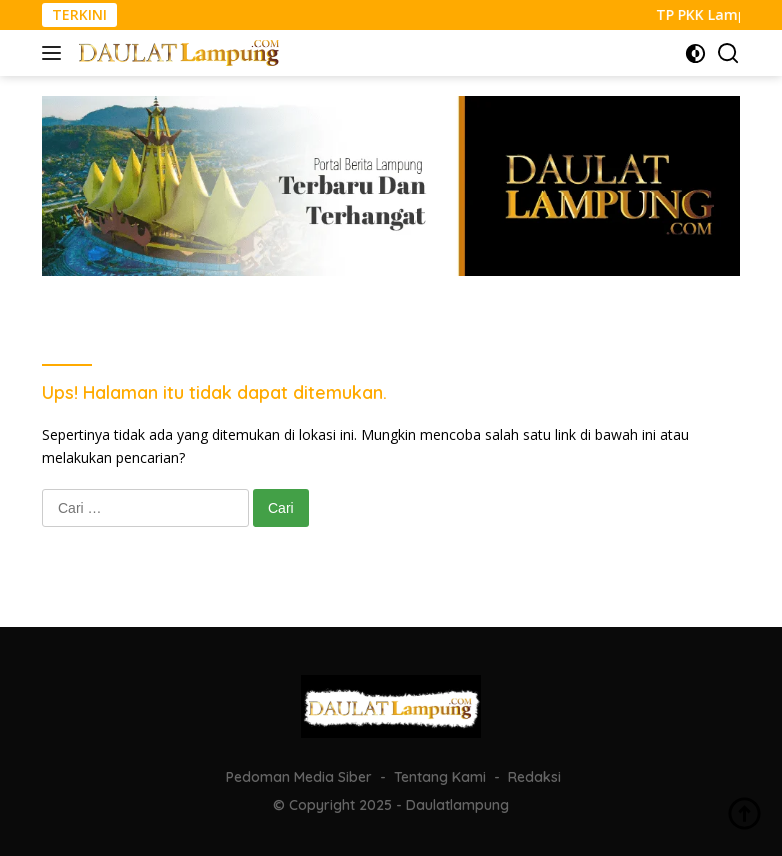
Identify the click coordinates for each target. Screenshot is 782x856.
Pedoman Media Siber (299, 777)
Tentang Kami (440, 777)
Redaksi (534, 777)
